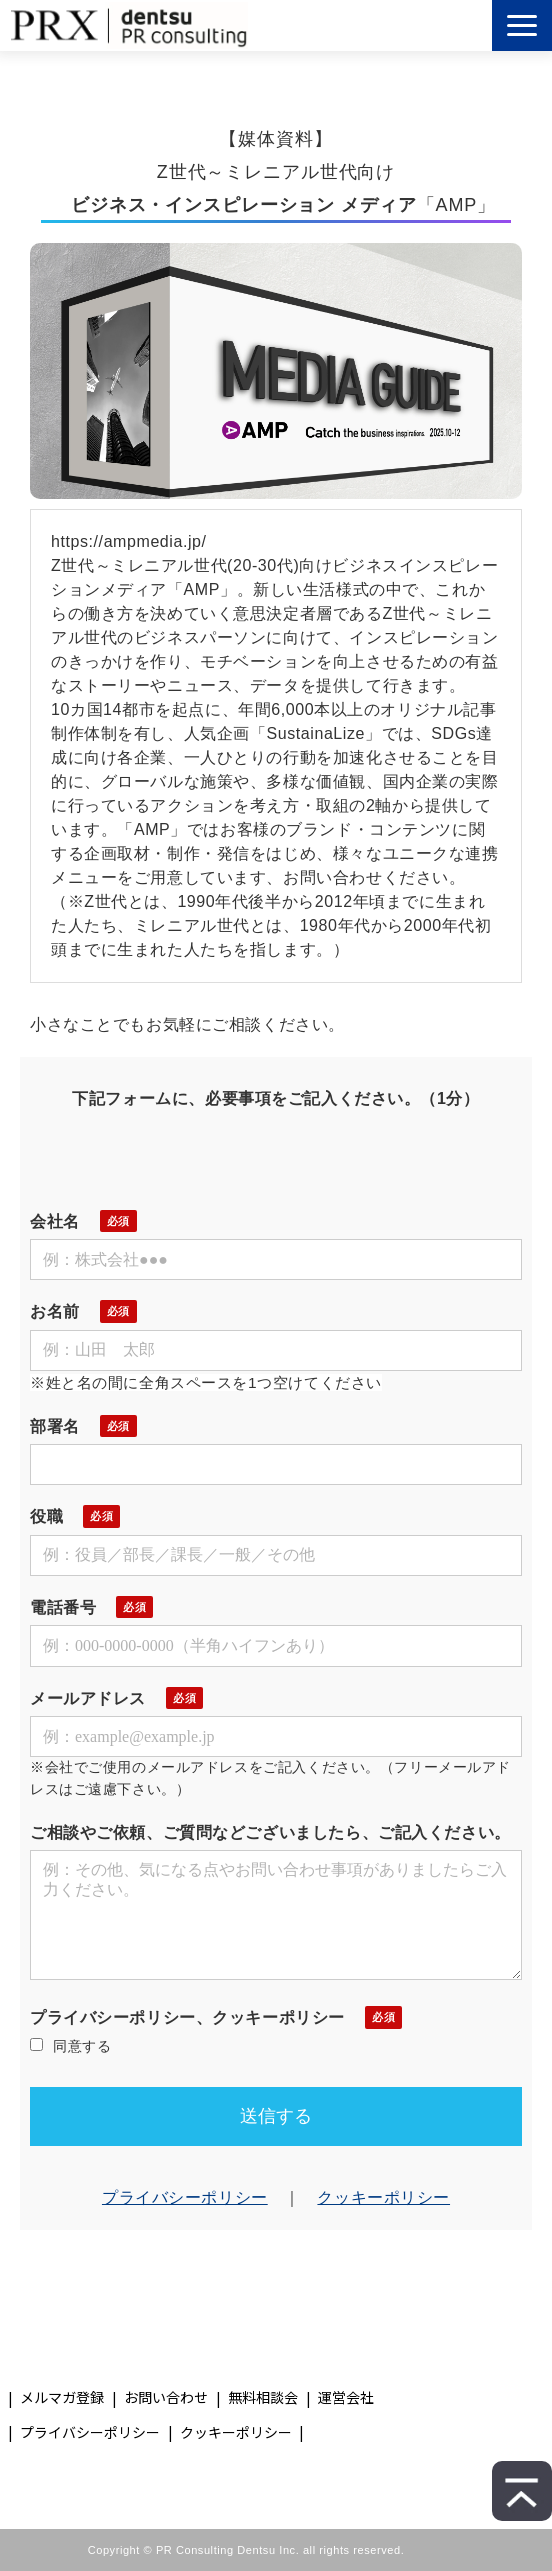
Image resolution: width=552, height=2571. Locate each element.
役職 (46, 1516)
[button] (522, 25)
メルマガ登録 (62, 2397)
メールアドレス (88, 1698)
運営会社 (346, 2397)
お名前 (55, 1311)
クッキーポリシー (383, 2197)
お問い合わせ (166, 2397)
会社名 (55, 1221)
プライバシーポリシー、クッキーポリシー (187, 2017)
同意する (70, 2046)
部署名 (55, 1426)
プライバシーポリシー (185, 2197)
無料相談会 (263, 2397)
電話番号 (63, 1607)
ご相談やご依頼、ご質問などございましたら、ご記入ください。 (270, 1832)
